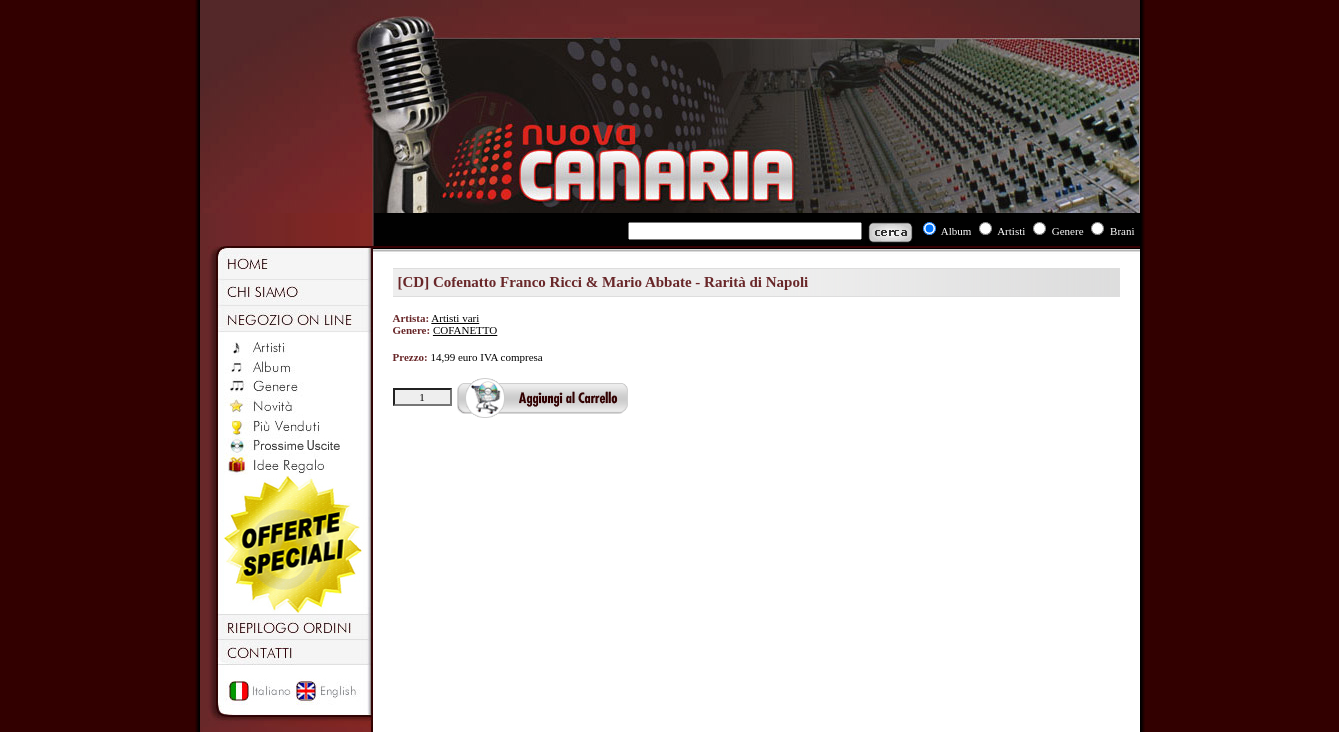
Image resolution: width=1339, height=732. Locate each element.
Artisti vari (455, 318)
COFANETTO (465, 330)
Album (956, 231)
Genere (1068, 231)
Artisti (1011, 231)
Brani (1122, 231)
